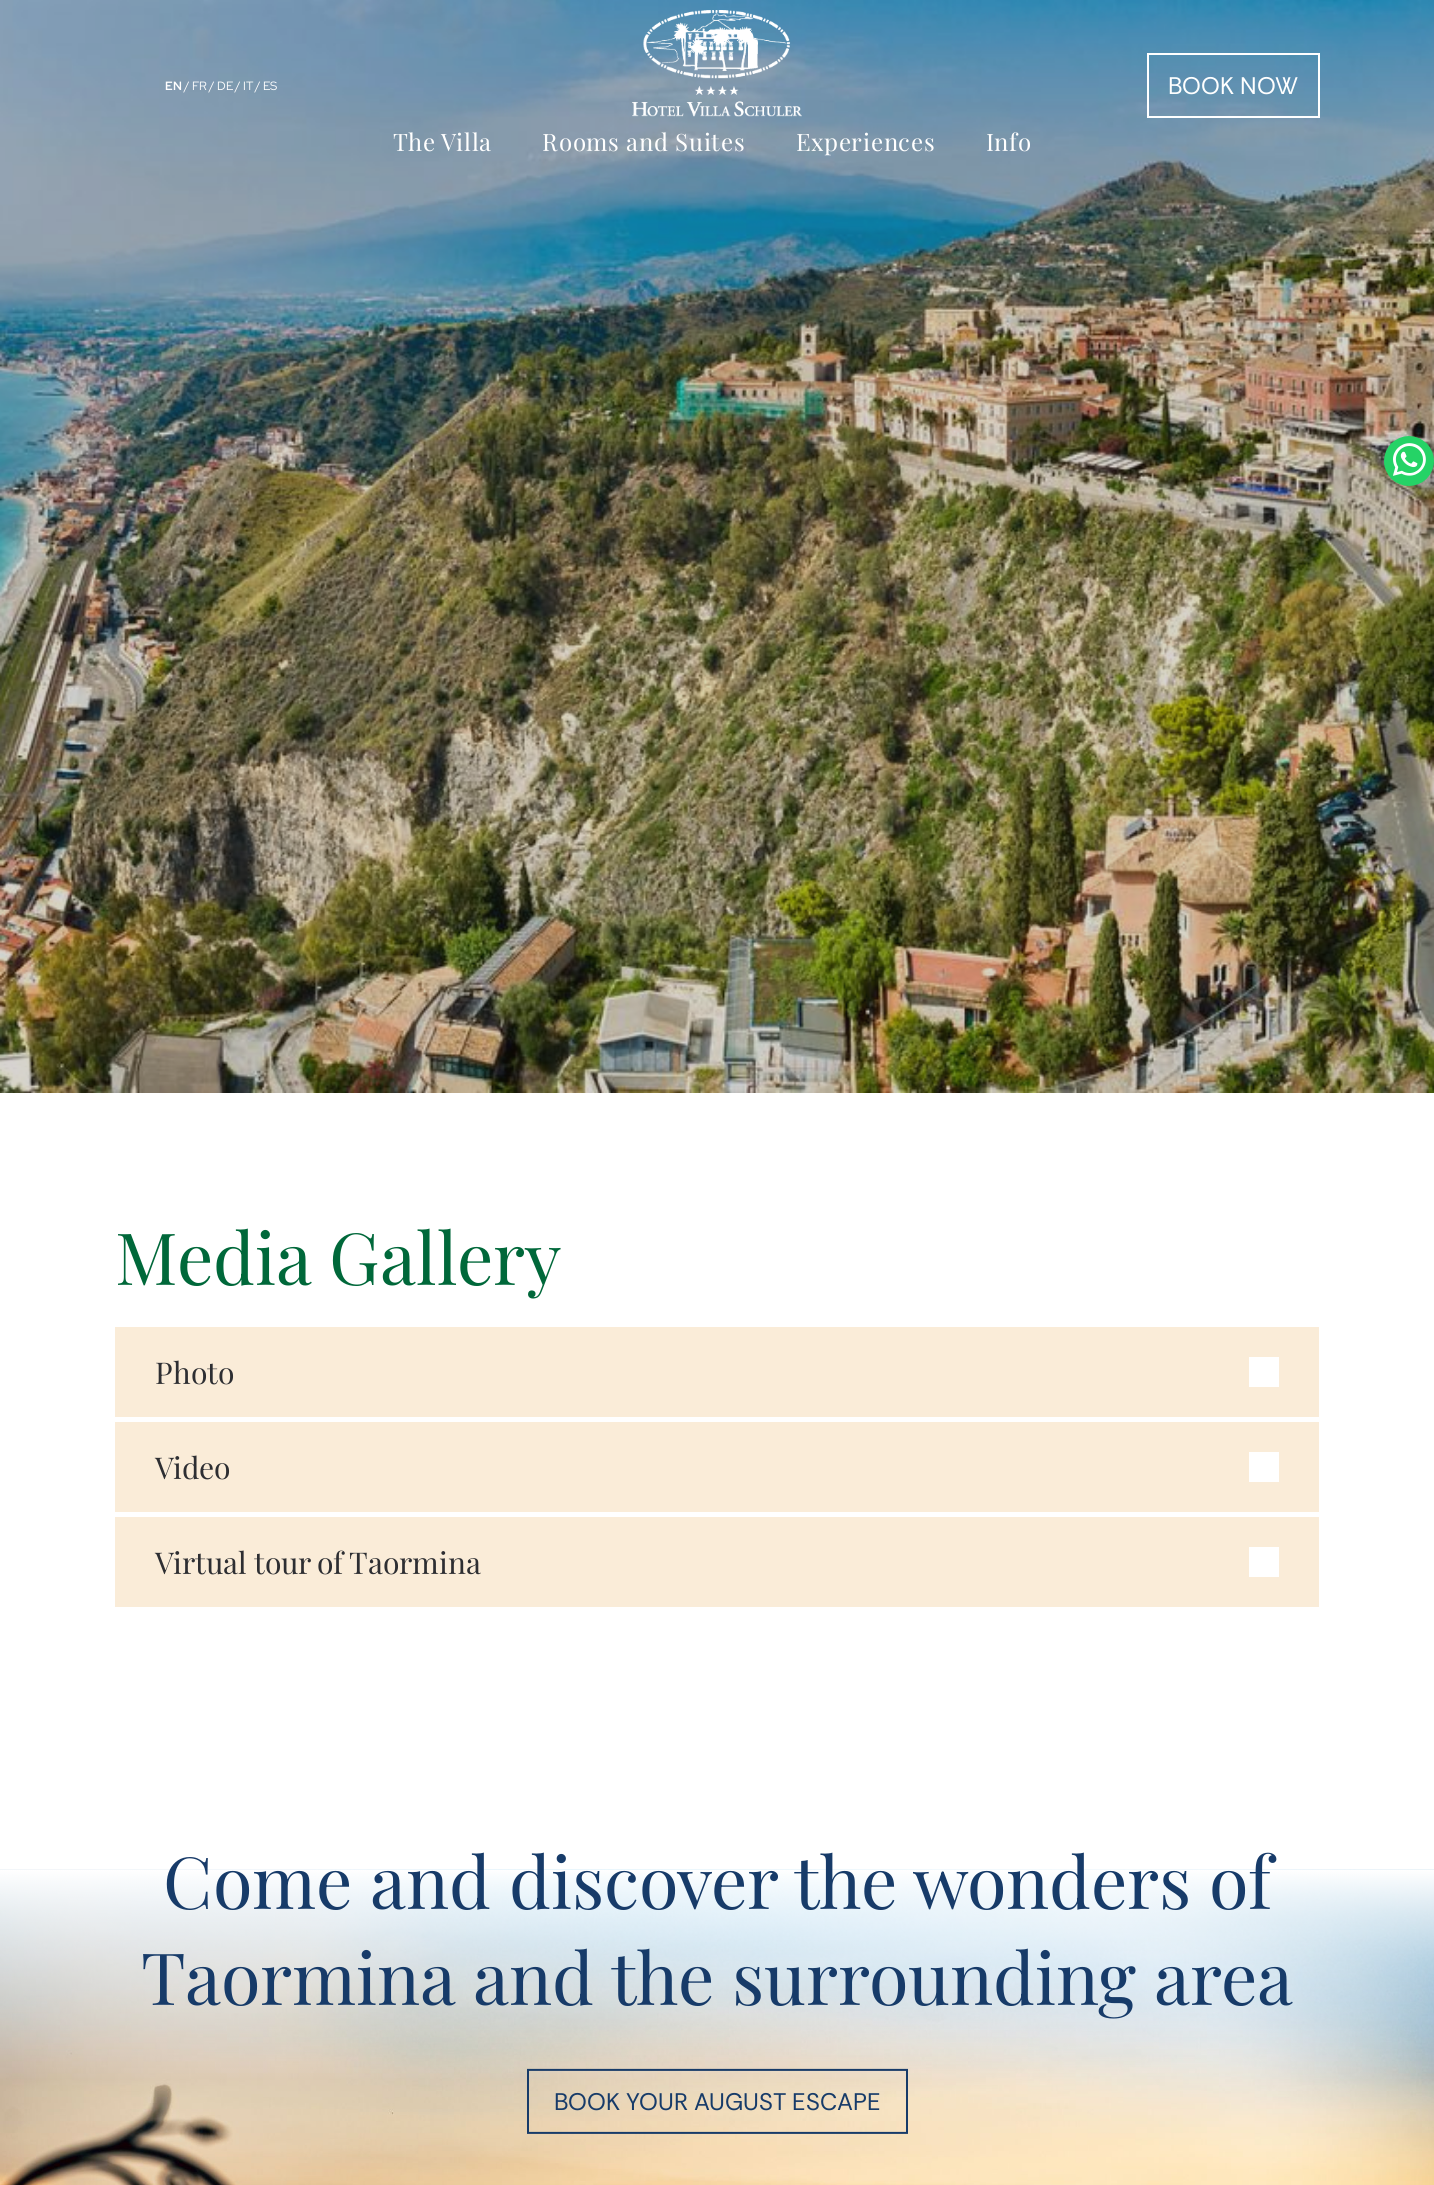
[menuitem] (447, 140)
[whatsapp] (1409, 1092)
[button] (717, 1372)
